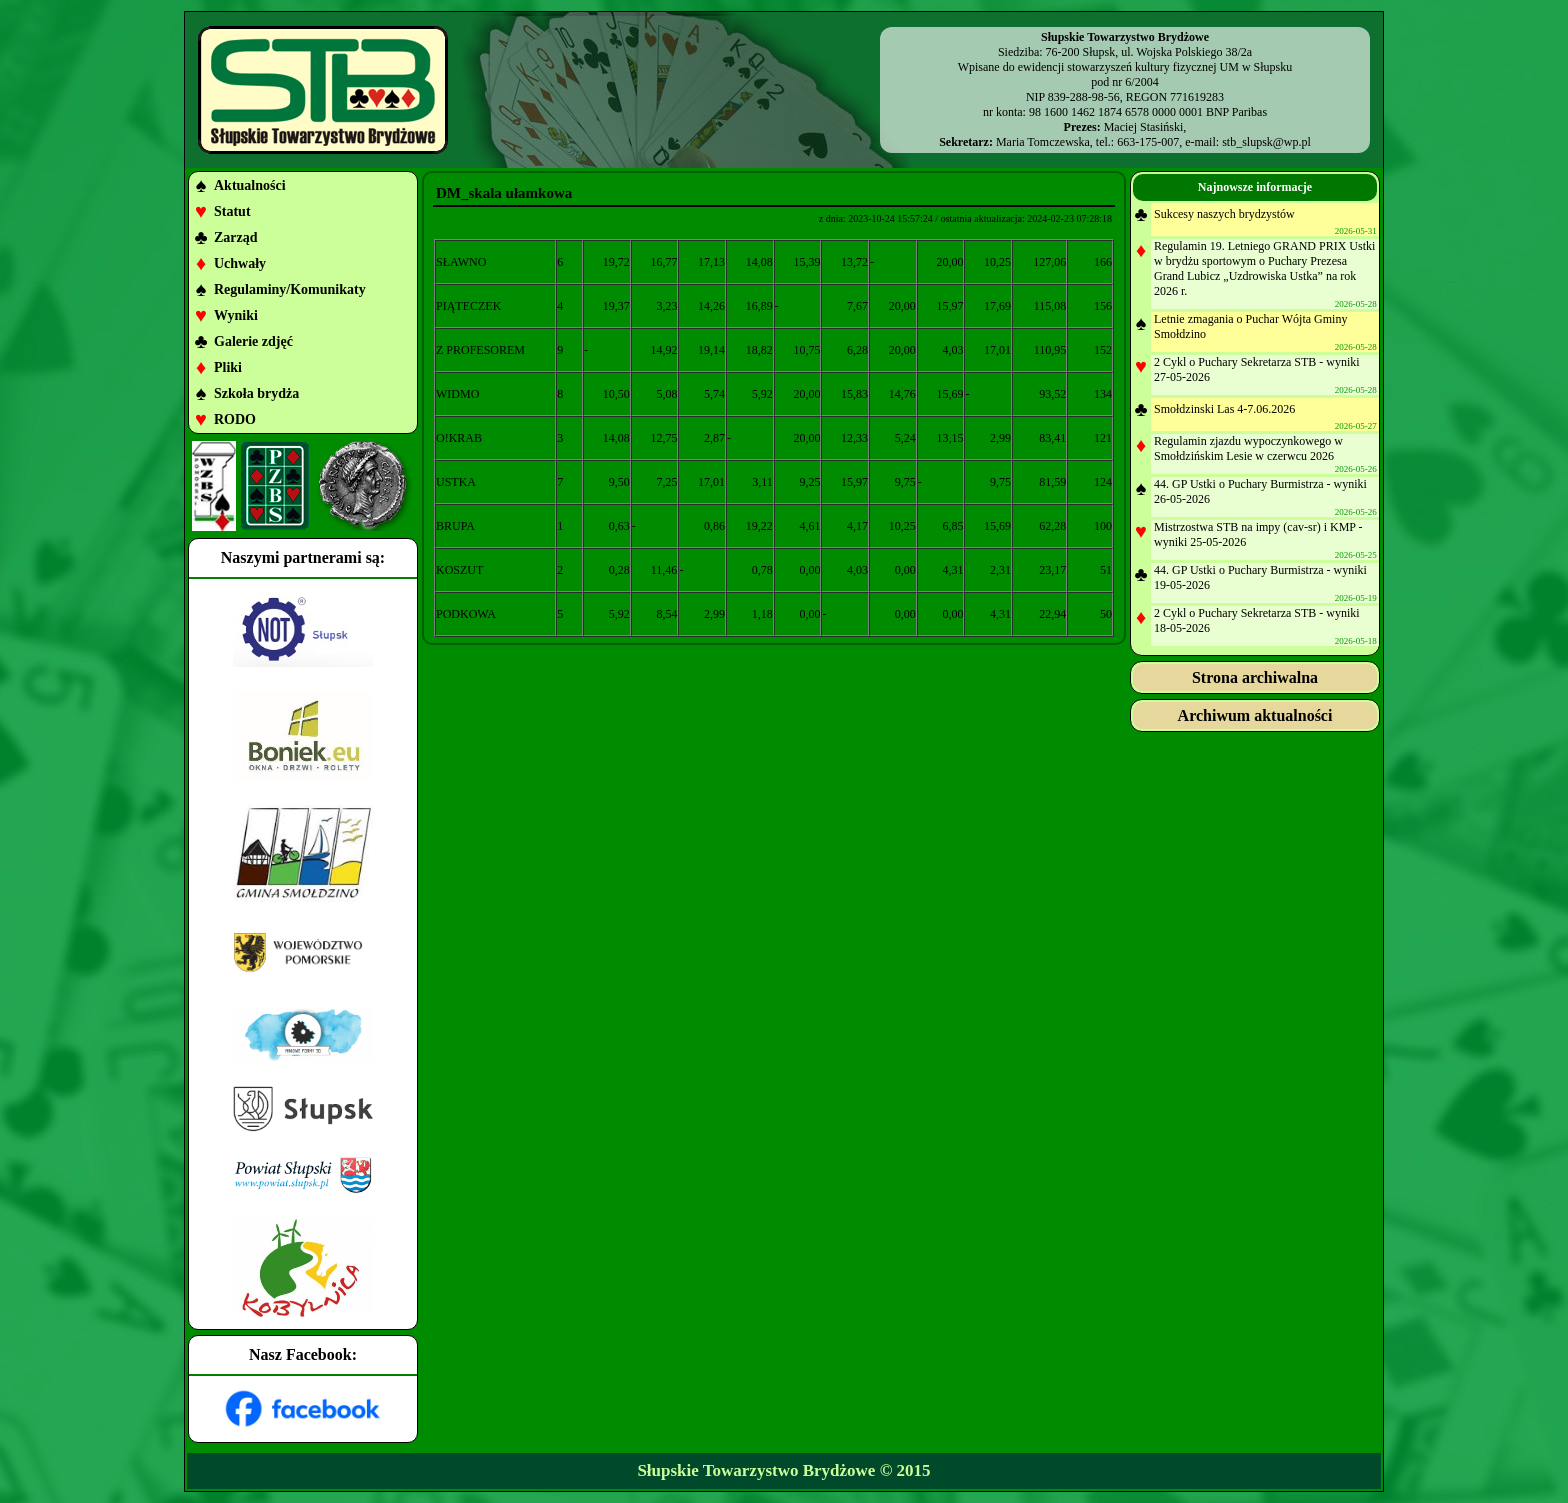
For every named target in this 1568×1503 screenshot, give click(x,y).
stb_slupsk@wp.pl (1266, 142)
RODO (235, 419)
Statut (232, 211)
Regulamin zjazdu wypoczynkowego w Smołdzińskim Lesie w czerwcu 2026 (1248, 448)
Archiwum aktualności (1255, 715)
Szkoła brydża (256, 393)
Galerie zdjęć (253, 341)
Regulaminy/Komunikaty (290, 289)
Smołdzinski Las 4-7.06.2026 (1224, 409)
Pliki (228, 367)
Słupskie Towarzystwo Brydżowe (756, 1470)
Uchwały (240, 263)
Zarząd (236, 237)
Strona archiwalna (1255, 677)
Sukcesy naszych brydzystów (1224, 214)
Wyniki (236, 315)
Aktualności (250, 185)
